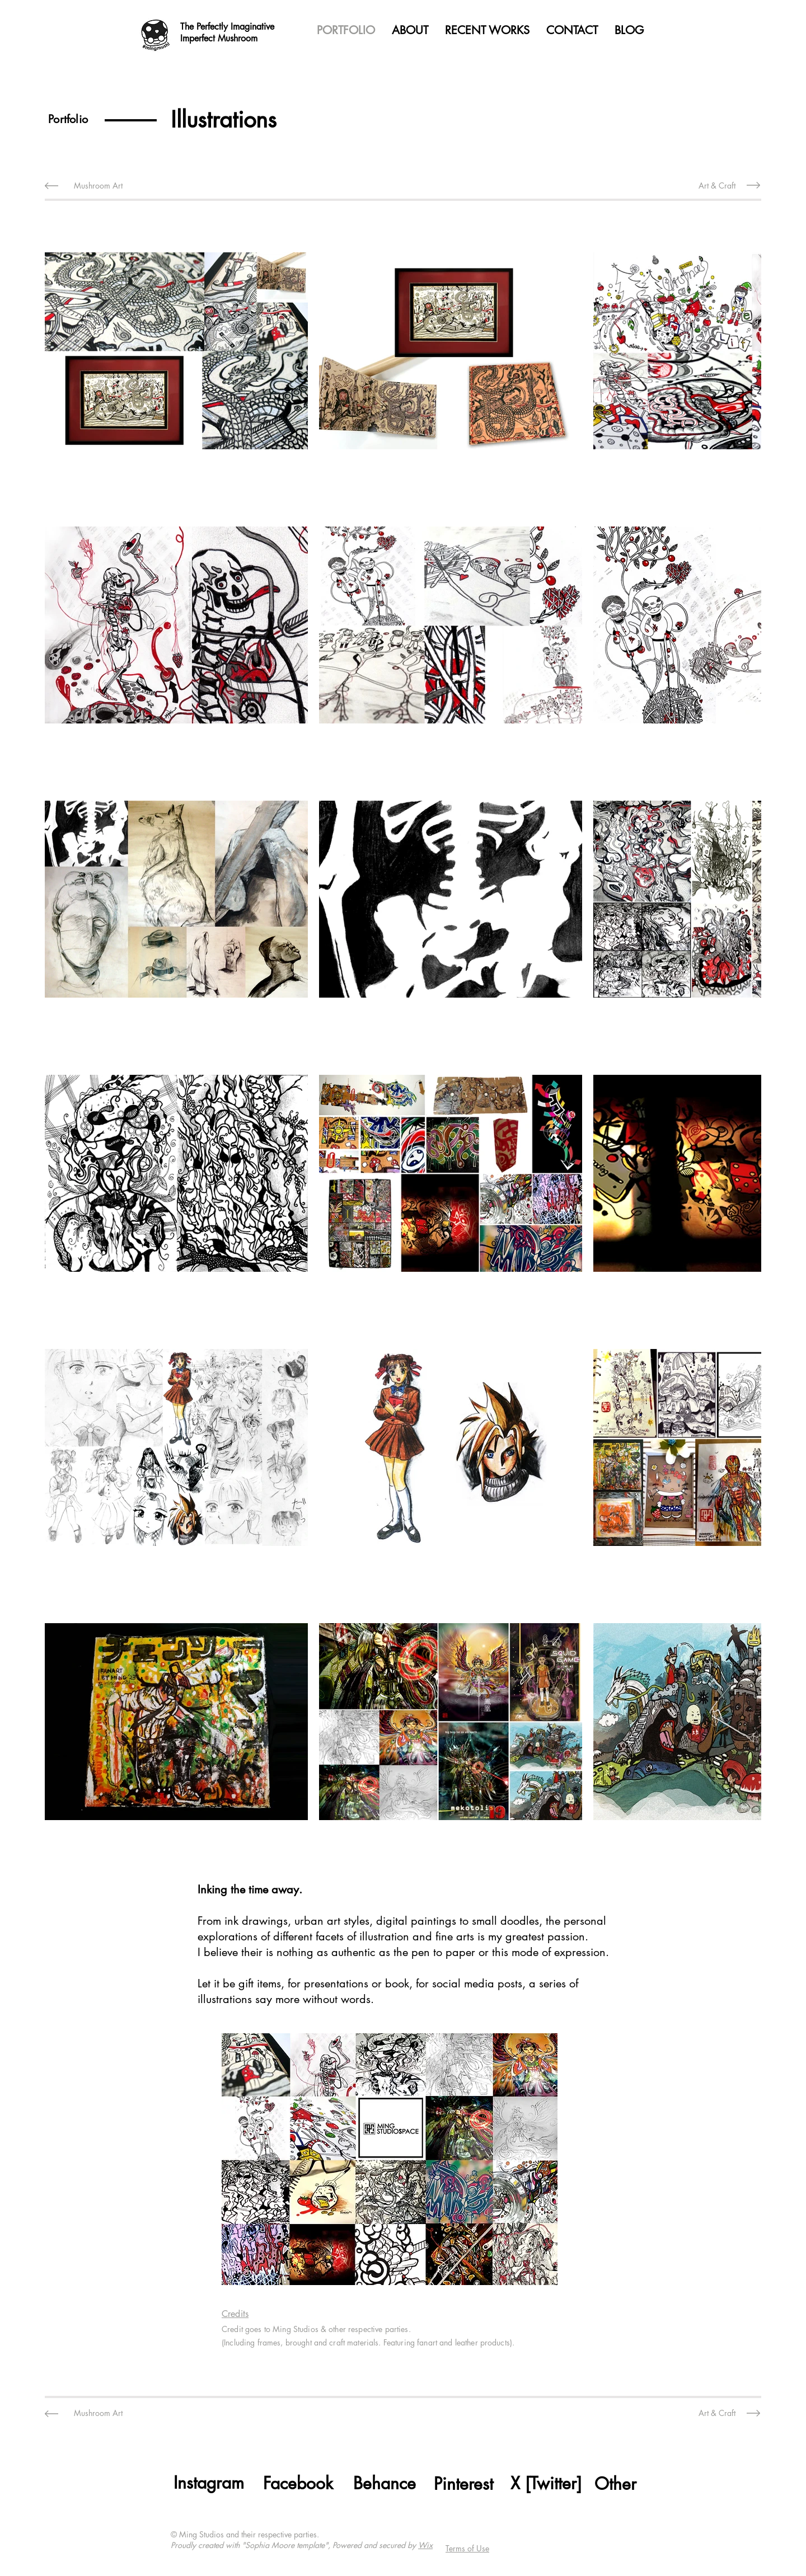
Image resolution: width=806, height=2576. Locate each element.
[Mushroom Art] (98, 185)
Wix (425, 2545)
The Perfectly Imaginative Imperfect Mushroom (227, 32)
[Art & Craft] (716, 185)
